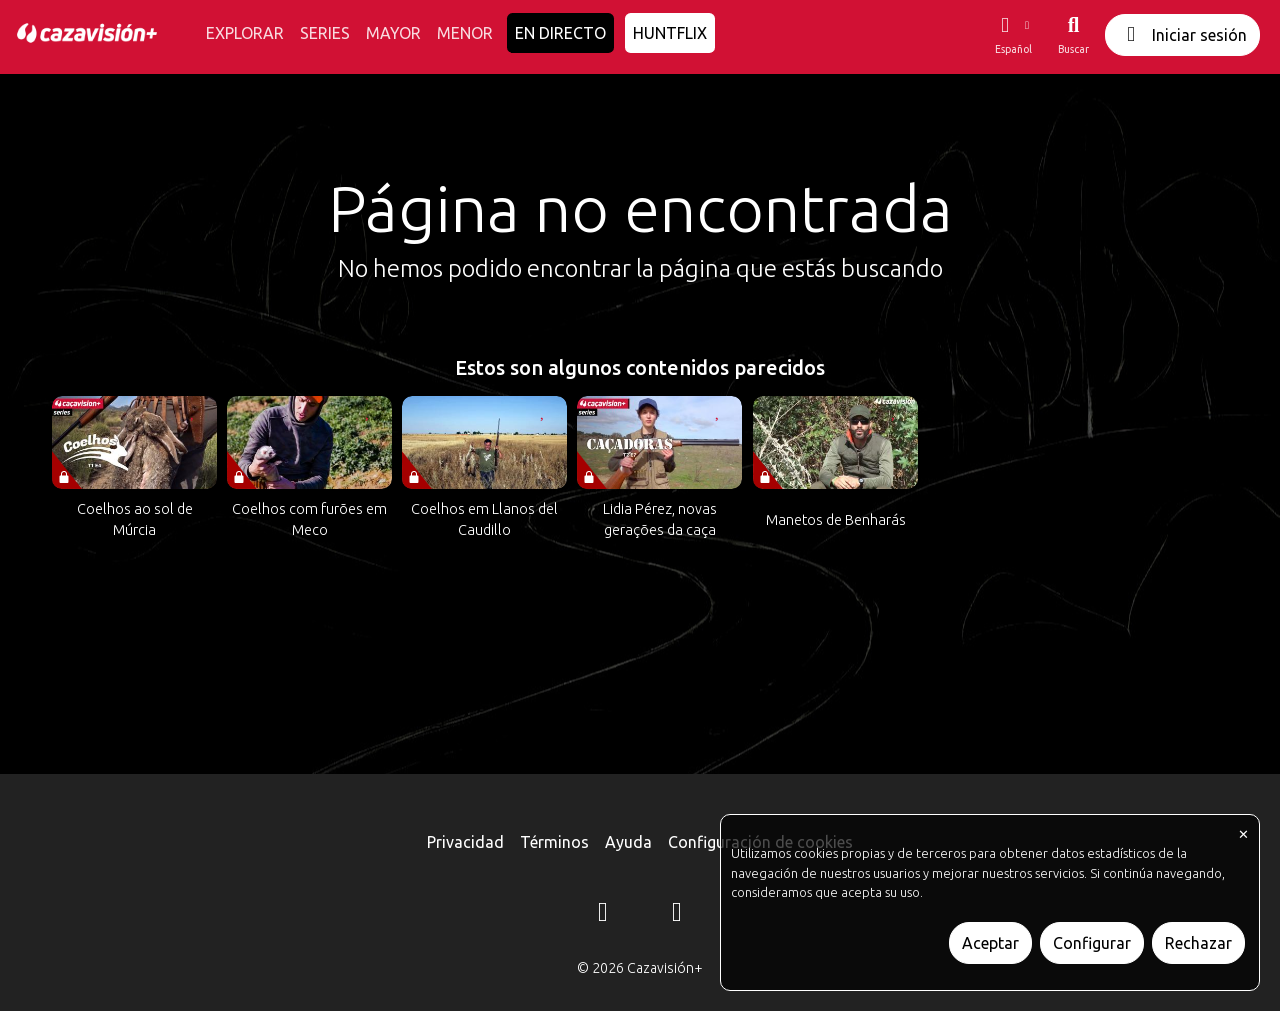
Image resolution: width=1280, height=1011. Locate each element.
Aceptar (990, 943)
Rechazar (1198, 943)
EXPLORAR (245, 33)
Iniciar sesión (1182, 34)
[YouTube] (677, 915)
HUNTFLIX (670, 33)
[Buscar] (1073, 35)
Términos (554, 842)
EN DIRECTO (560, 33)
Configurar (1092, 943)
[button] (1013, 35)
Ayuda (628, 842)
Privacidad (465, 842)
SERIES (325, 33)
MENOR (465, 33)
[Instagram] (603, 915)
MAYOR (393, 33)
